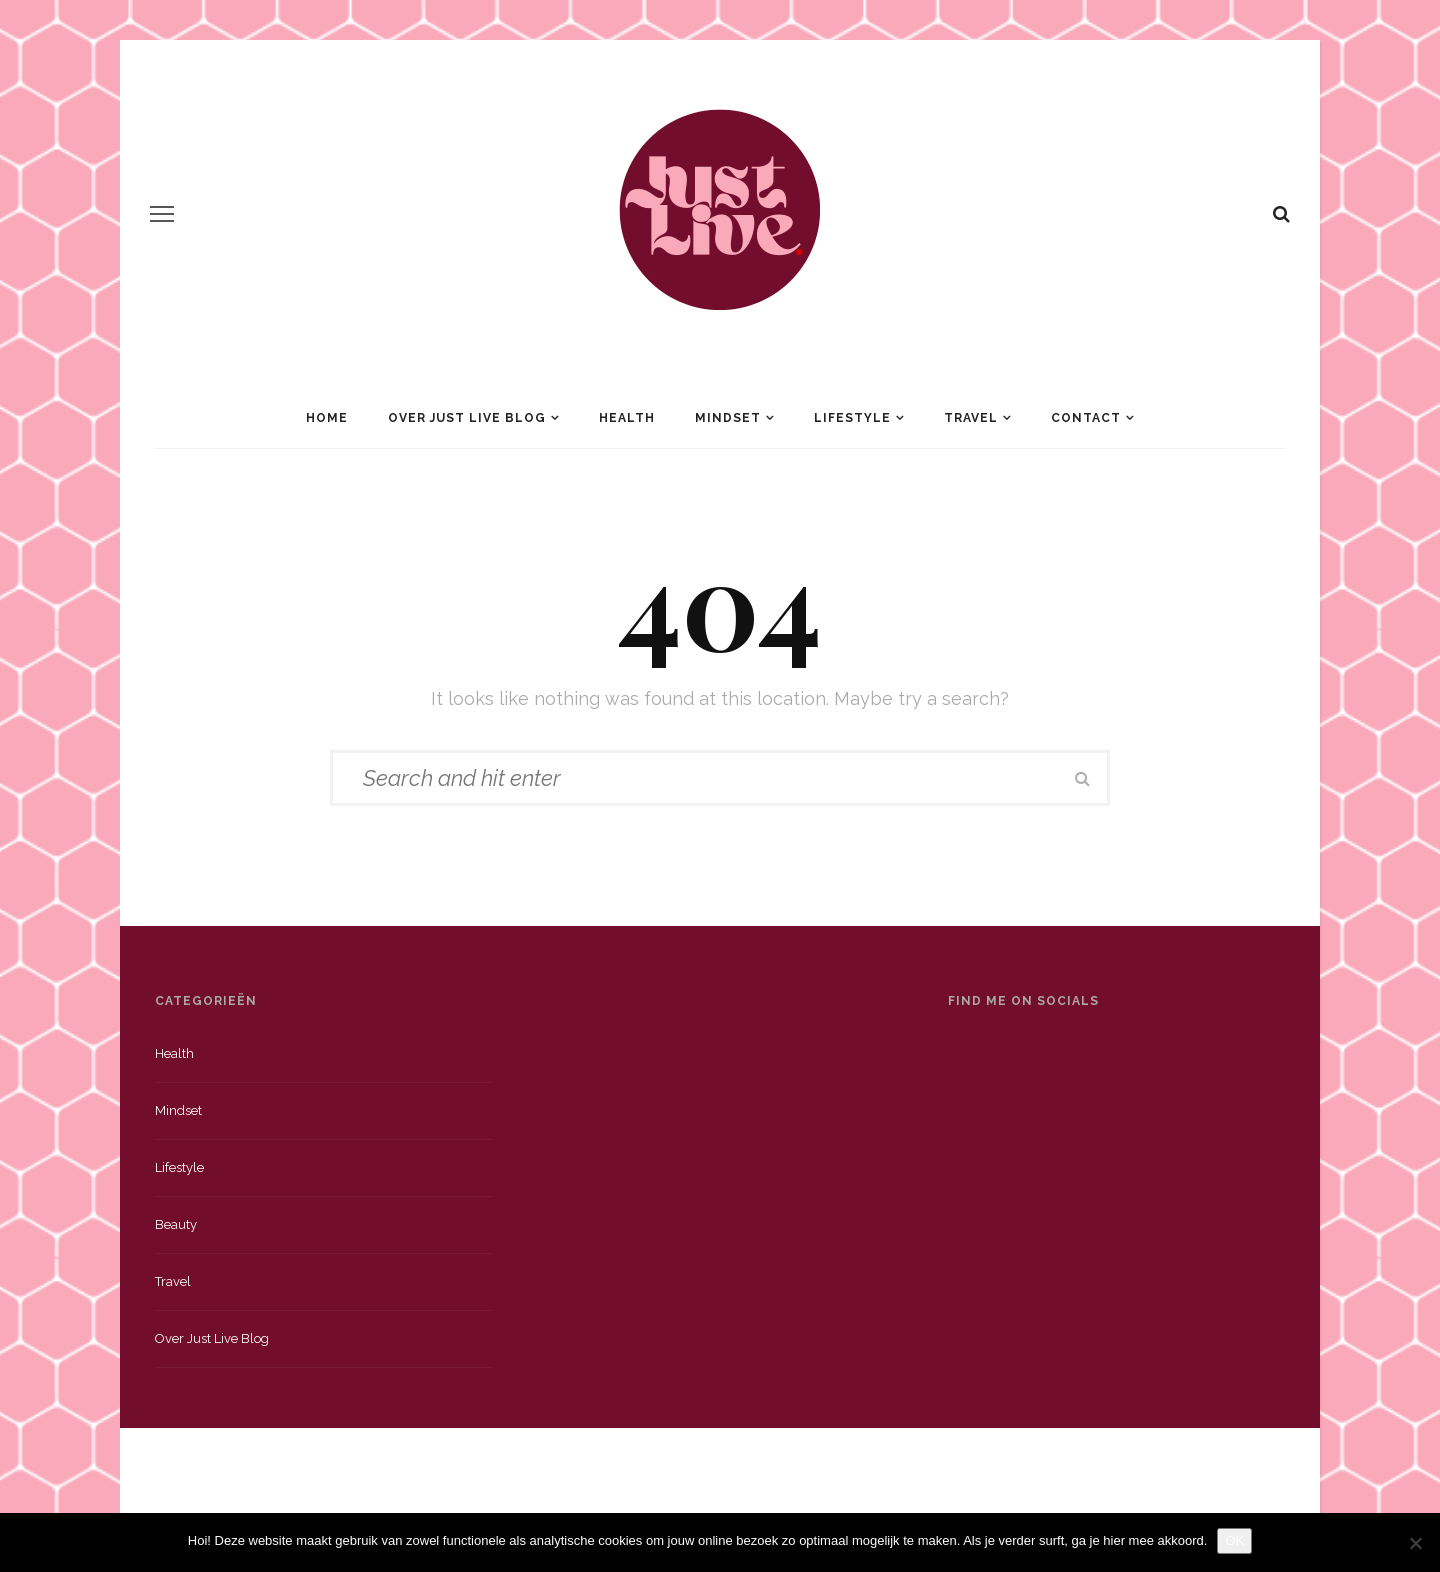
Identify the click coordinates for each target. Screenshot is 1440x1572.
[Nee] (1415, 1543)
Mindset (728, 418)
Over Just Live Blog (467, 418)
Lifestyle (852, 418)
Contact (1086, 418)
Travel (971, 418)
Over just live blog (212, 1338)
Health (627, 418)
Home (327, 418)
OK (1234, 1540)
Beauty (176, 1224)
